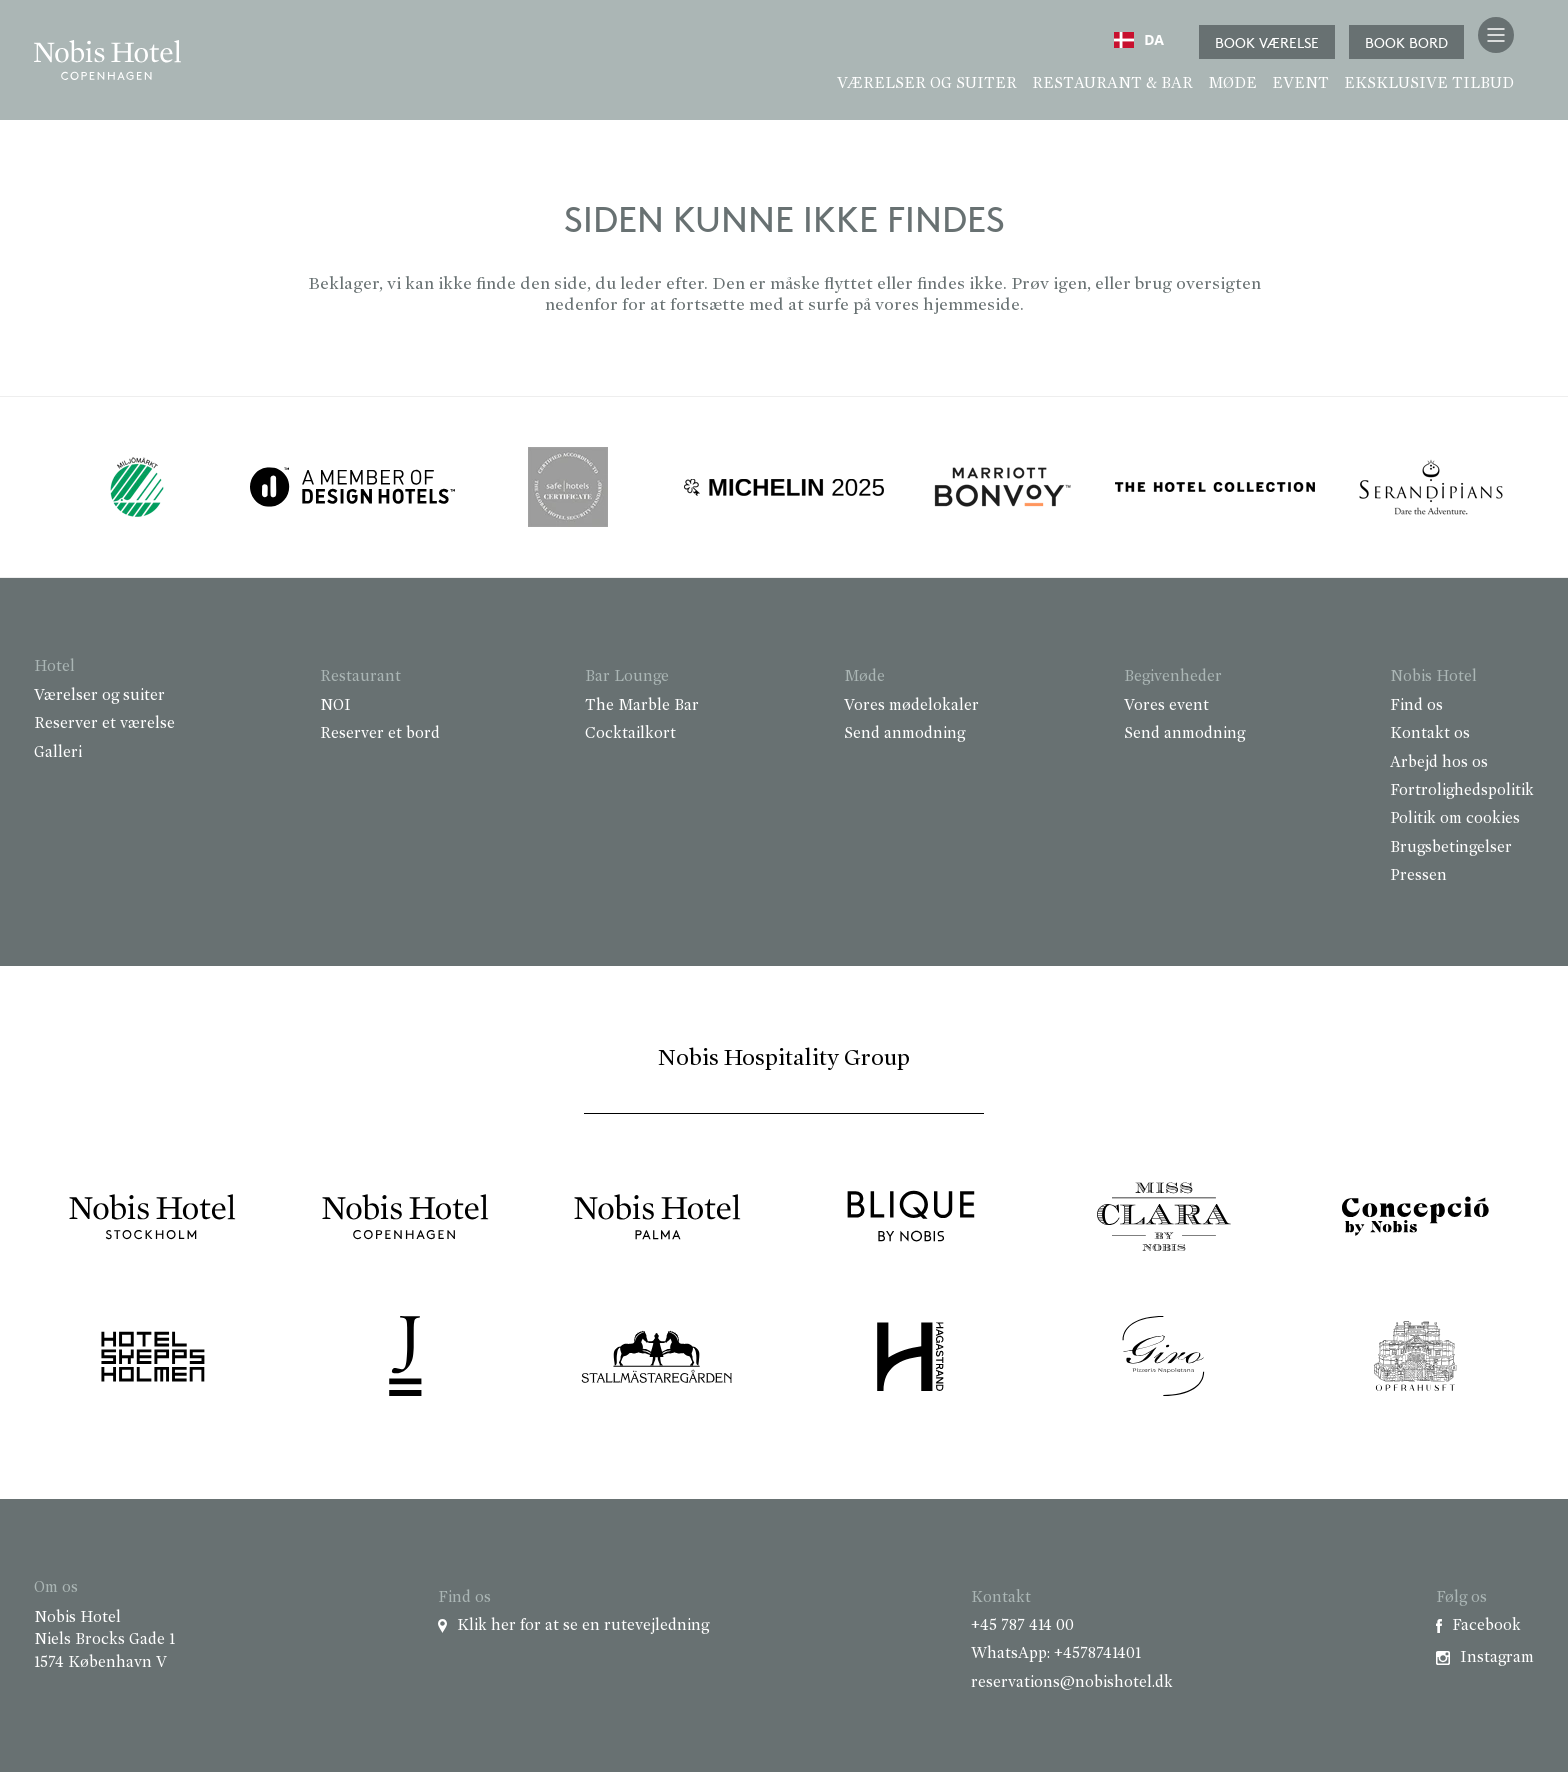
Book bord (1406, 42)
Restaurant (360, 677)
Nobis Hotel (1433, 677)
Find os (1416, 706)
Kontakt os (1430, 734)
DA (1139, 40)
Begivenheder (1173, 677)
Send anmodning (904, 734)
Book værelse (1267, 42)
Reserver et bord (380, 734)
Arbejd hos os (1439, 763)
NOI (335, 706)
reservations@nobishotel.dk (1072, 1683)
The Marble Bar (642, 706)
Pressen (1418, 876)
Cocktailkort (630, 734)
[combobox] (1139, 40)
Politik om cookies (1455, 819)
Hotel (54, 667)
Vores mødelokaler (911, 706)
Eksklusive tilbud (1429, 84)
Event (1300, 84)
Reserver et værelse (104, 724)
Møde (1232, 84)
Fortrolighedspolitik (1462, 791)
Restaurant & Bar (1112, 84)
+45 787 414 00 (1022, 1626)
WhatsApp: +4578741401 (1056, 1654)
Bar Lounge (627, 677)
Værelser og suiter (927, 84)
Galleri (58, 753)
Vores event (1166, 706)
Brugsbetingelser (1451, 848)
